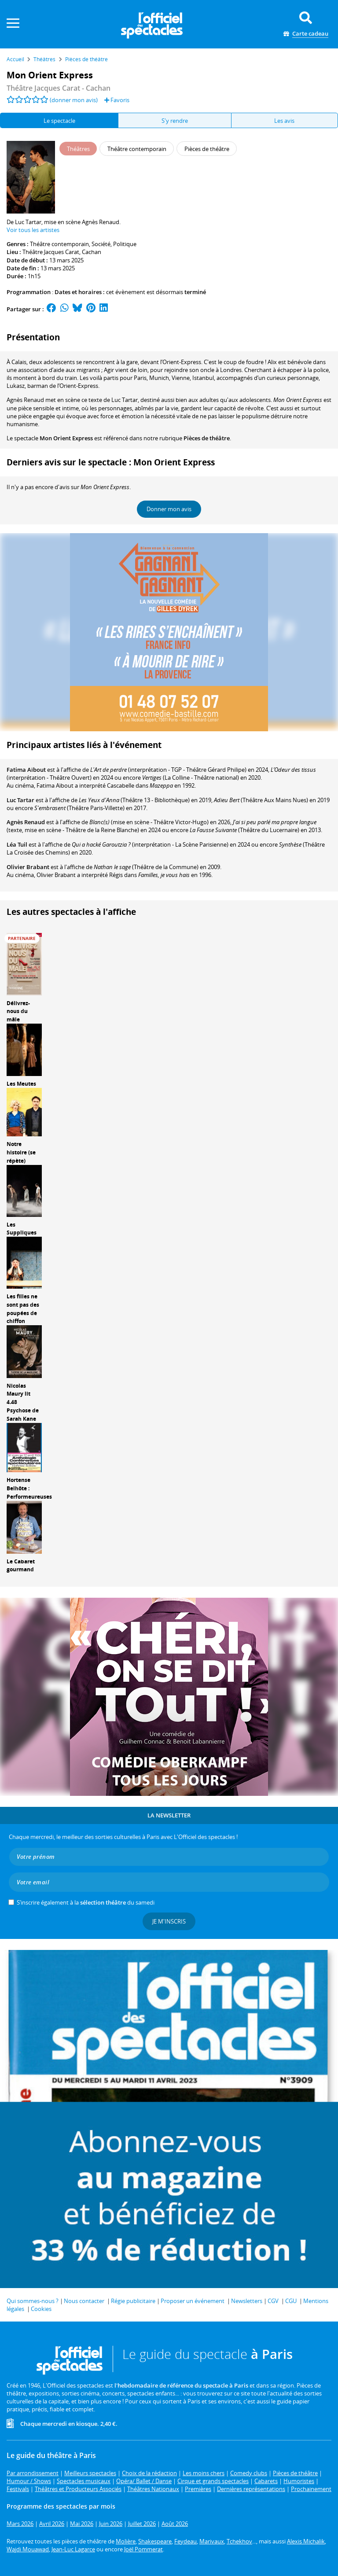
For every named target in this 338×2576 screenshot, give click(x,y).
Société (101, 244)
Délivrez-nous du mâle (18, 1011)
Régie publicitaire (133, 2301)
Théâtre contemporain (59, 244)
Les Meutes (21, 1083)
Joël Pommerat (143, 2549)
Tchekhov (239, 2541)
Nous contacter (84, 2301)
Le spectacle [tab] (59, 121)
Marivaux (211, 2541)
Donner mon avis (169, 509)
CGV (273, 2301)
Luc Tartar (20, 800)
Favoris (116, 100)
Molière (126, 2541)
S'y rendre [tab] (175, 121)
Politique (124, 244)
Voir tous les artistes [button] (33, 230)
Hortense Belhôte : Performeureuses (29, 1488)
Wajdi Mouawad (28, 2549)
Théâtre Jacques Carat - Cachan (58, 88)
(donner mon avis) (74, 100)
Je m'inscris (169, 1921)
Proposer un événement (192, 2301)
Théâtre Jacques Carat (50, 252)
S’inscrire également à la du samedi (85, 1902)
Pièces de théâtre (207, 438)
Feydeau (185, 2541)
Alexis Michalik (306, 2541)
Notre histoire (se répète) (21, 1152)
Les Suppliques (22, 1229)
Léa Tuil (17, 844)
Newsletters (246, 2301)
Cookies (41, 2309)
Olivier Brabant (28, 867)
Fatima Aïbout (26, 770)
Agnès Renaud (26, 822)
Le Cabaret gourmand (21, 1566)
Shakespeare (155, 2541)
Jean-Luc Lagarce (73, 2549)
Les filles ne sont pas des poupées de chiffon (23, 1309)
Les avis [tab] (284, 121)
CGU (291, 2301)
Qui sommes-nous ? (33, 2301)
